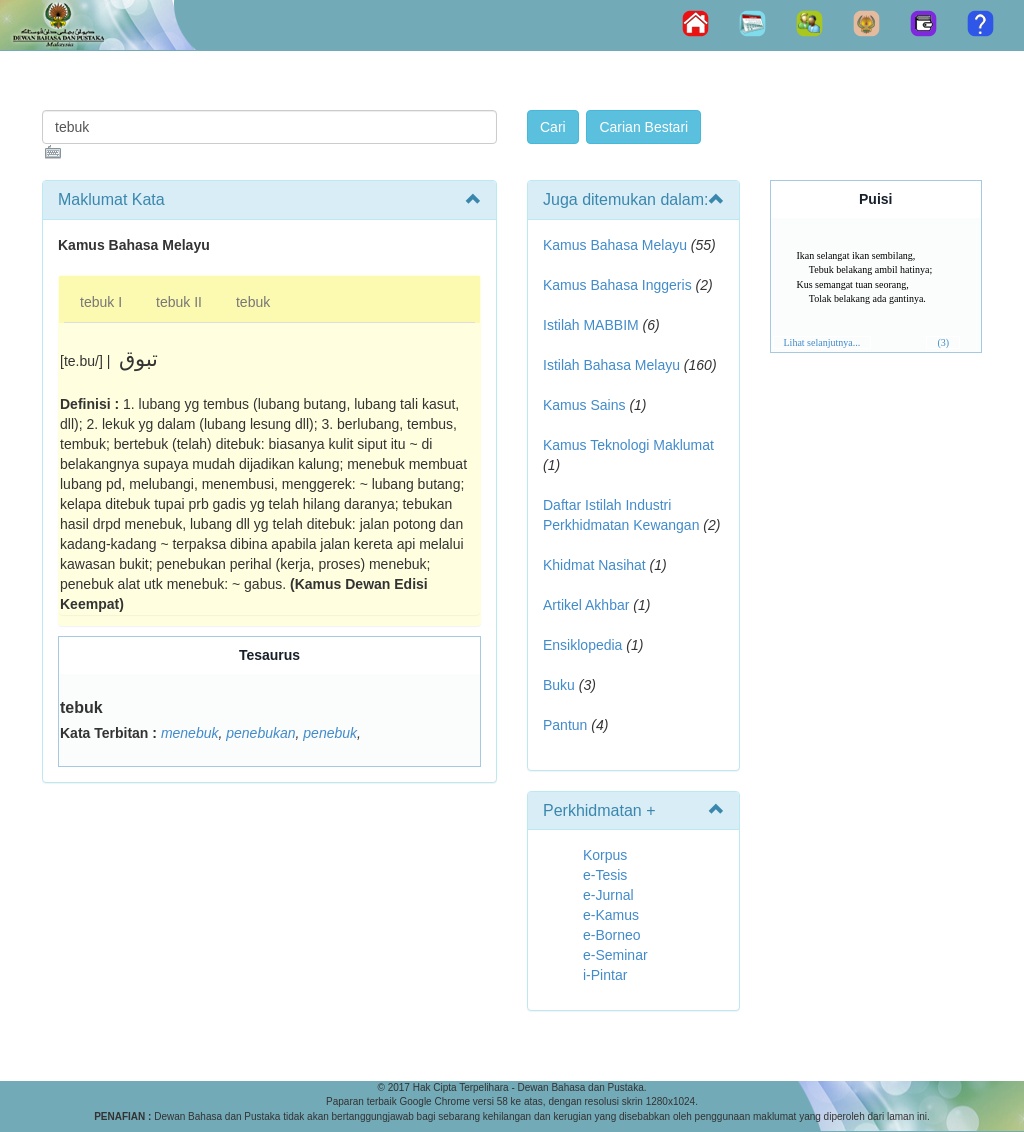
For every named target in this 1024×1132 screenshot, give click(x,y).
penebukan (260, 733)
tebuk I (101, 302)
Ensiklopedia (582, 645)
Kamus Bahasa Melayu (617, 245)
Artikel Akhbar (586, 605)
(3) (943, 342)
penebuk (330, 733)
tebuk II (179, 302)
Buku (559, 685)
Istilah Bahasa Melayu (611, 365)
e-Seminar (615, 955)
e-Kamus (611, 915)
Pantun (565, 725)
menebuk (190, 733)
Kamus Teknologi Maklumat (628, 445)
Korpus (605, 855)
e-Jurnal (608, 895)
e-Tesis (605, 875)
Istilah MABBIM (591, 325)
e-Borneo (612, 935)
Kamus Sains (584, 405)
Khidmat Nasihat (594, 565)
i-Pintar (605, 975)
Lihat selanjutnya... (822, 342)
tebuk (253, 302)
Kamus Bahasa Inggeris (617, 285)
